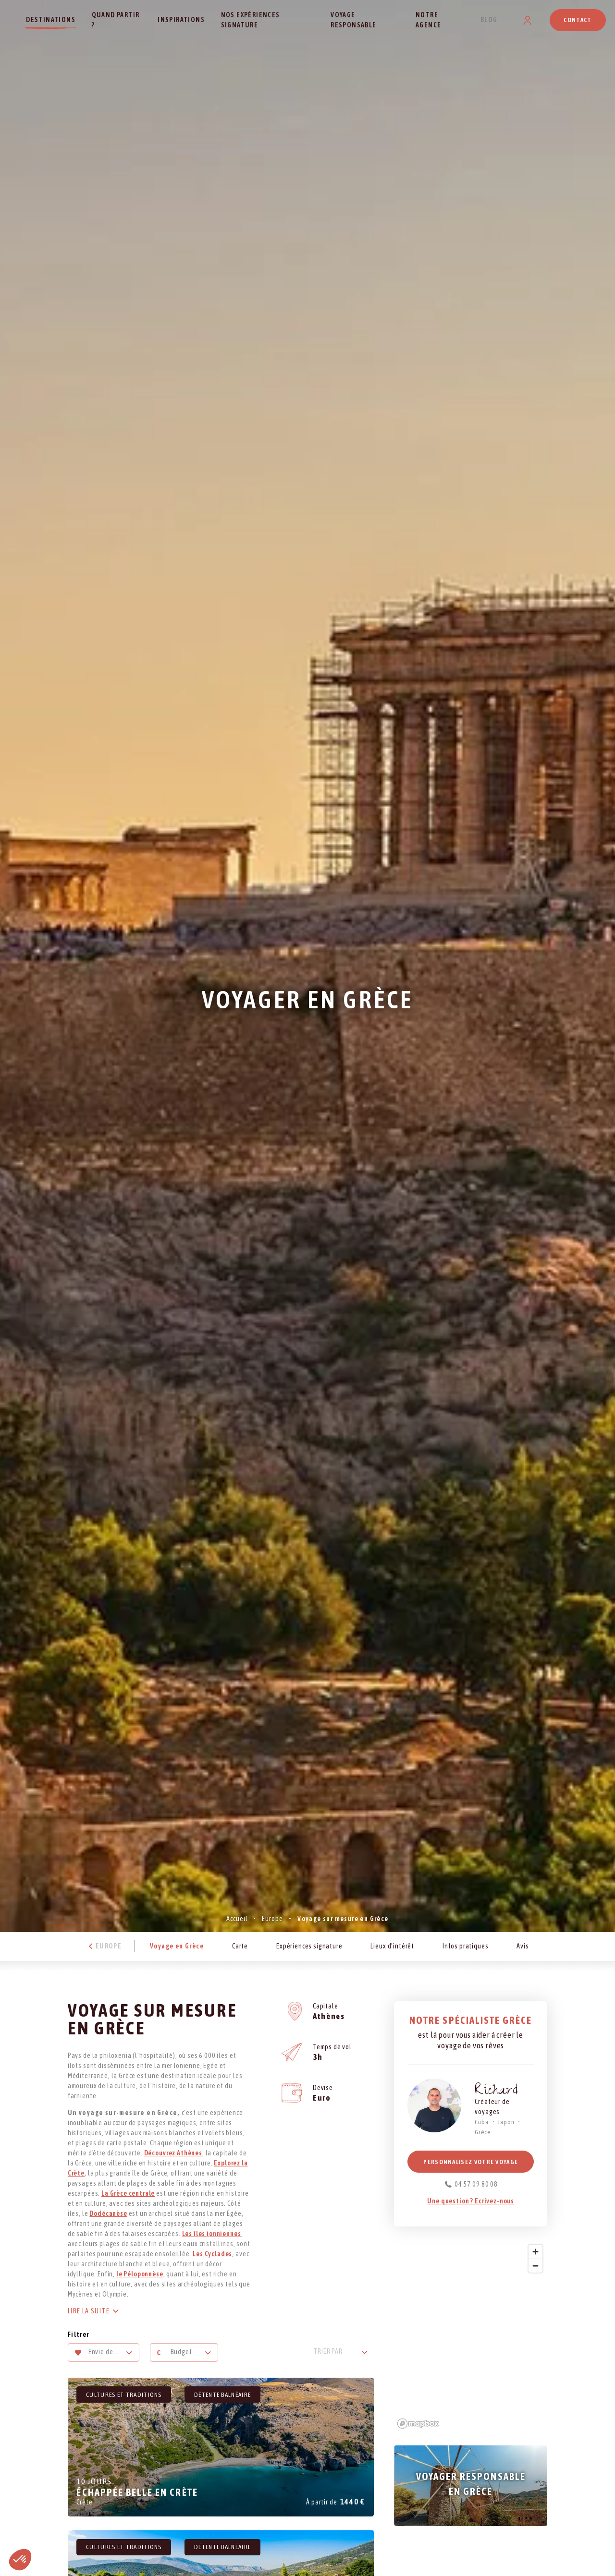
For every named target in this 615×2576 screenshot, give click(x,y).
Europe (272, 1919)
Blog (489, 20)
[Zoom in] (535, 2252)
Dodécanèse (108, 2213)
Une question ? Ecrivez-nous (470, 2201)
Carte (240, 1946)
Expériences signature (309, 1946)
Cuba (481, 2122)
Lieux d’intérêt (392, 1946)
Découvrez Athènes (173, 2153)
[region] (470, 2336)
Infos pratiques (466, 1946)
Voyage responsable (353, 20)
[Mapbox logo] (418, 2423)
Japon (506, 2122)
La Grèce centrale (128, 2193)
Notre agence (428, 20)
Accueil (236, 1919)
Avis (523, 1946)
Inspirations (181, 20)
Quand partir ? (116, 20)
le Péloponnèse (139, 2274)
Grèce (482, 2132)
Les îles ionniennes (211, 2233)
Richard (497, 2092)
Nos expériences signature (250, 20)
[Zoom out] (535, 2266)
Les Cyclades (212, 2254)
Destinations (50, 20)
